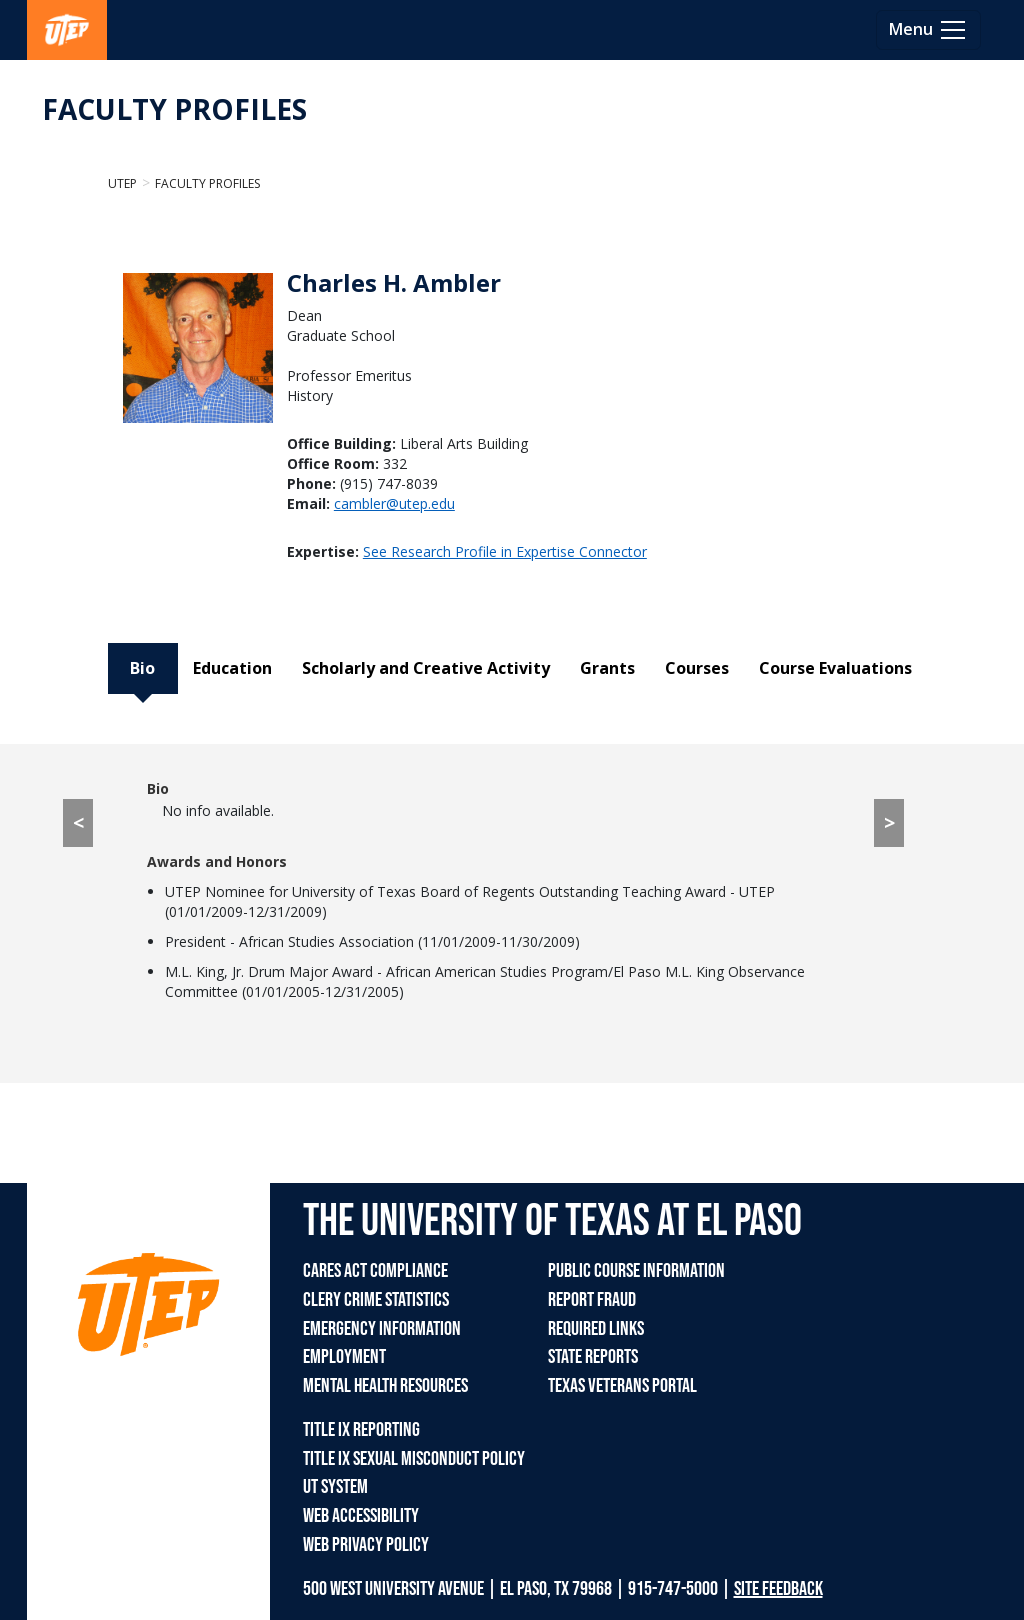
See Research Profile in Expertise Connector (505, 551)
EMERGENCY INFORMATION (382, 1329)
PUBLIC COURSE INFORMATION (636, 1271)
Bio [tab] (142, 668)
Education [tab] (232, 668)
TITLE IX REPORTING (361, 1430)
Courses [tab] (697, 668)
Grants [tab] (607, 668)
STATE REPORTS (593, 1357)
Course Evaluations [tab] (835, 668)
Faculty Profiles (207, 183)
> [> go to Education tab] (889, 822)
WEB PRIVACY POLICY (366, 1545)
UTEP (122, 183)
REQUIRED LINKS (596, 1329)
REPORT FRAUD (592, 1300)
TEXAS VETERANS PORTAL (622, 1386)
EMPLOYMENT (344, 1357)
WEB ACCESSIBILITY (361, 1516)
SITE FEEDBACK (778, 1589)
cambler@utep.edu (394, 503)
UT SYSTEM (335, 1487)
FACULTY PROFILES (174, 109)
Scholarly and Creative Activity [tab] (426, 668)
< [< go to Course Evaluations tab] (78, 822)
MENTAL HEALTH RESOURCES (385, 1386)
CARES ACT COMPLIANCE (375, 1271)
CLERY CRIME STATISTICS (376, 1300)
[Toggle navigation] (928, 30)
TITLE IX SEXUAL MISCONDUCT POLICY (414, 1459)
